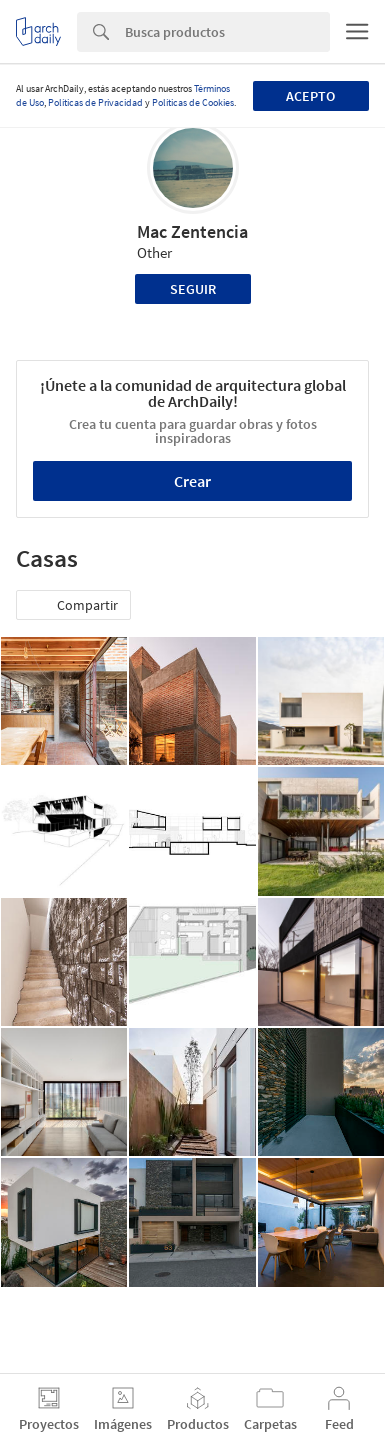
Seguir (193, 289)
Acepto (310, 96)
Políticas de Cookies (193, 102)
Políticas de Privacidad (95, 102)
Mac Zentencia (192, 231)
